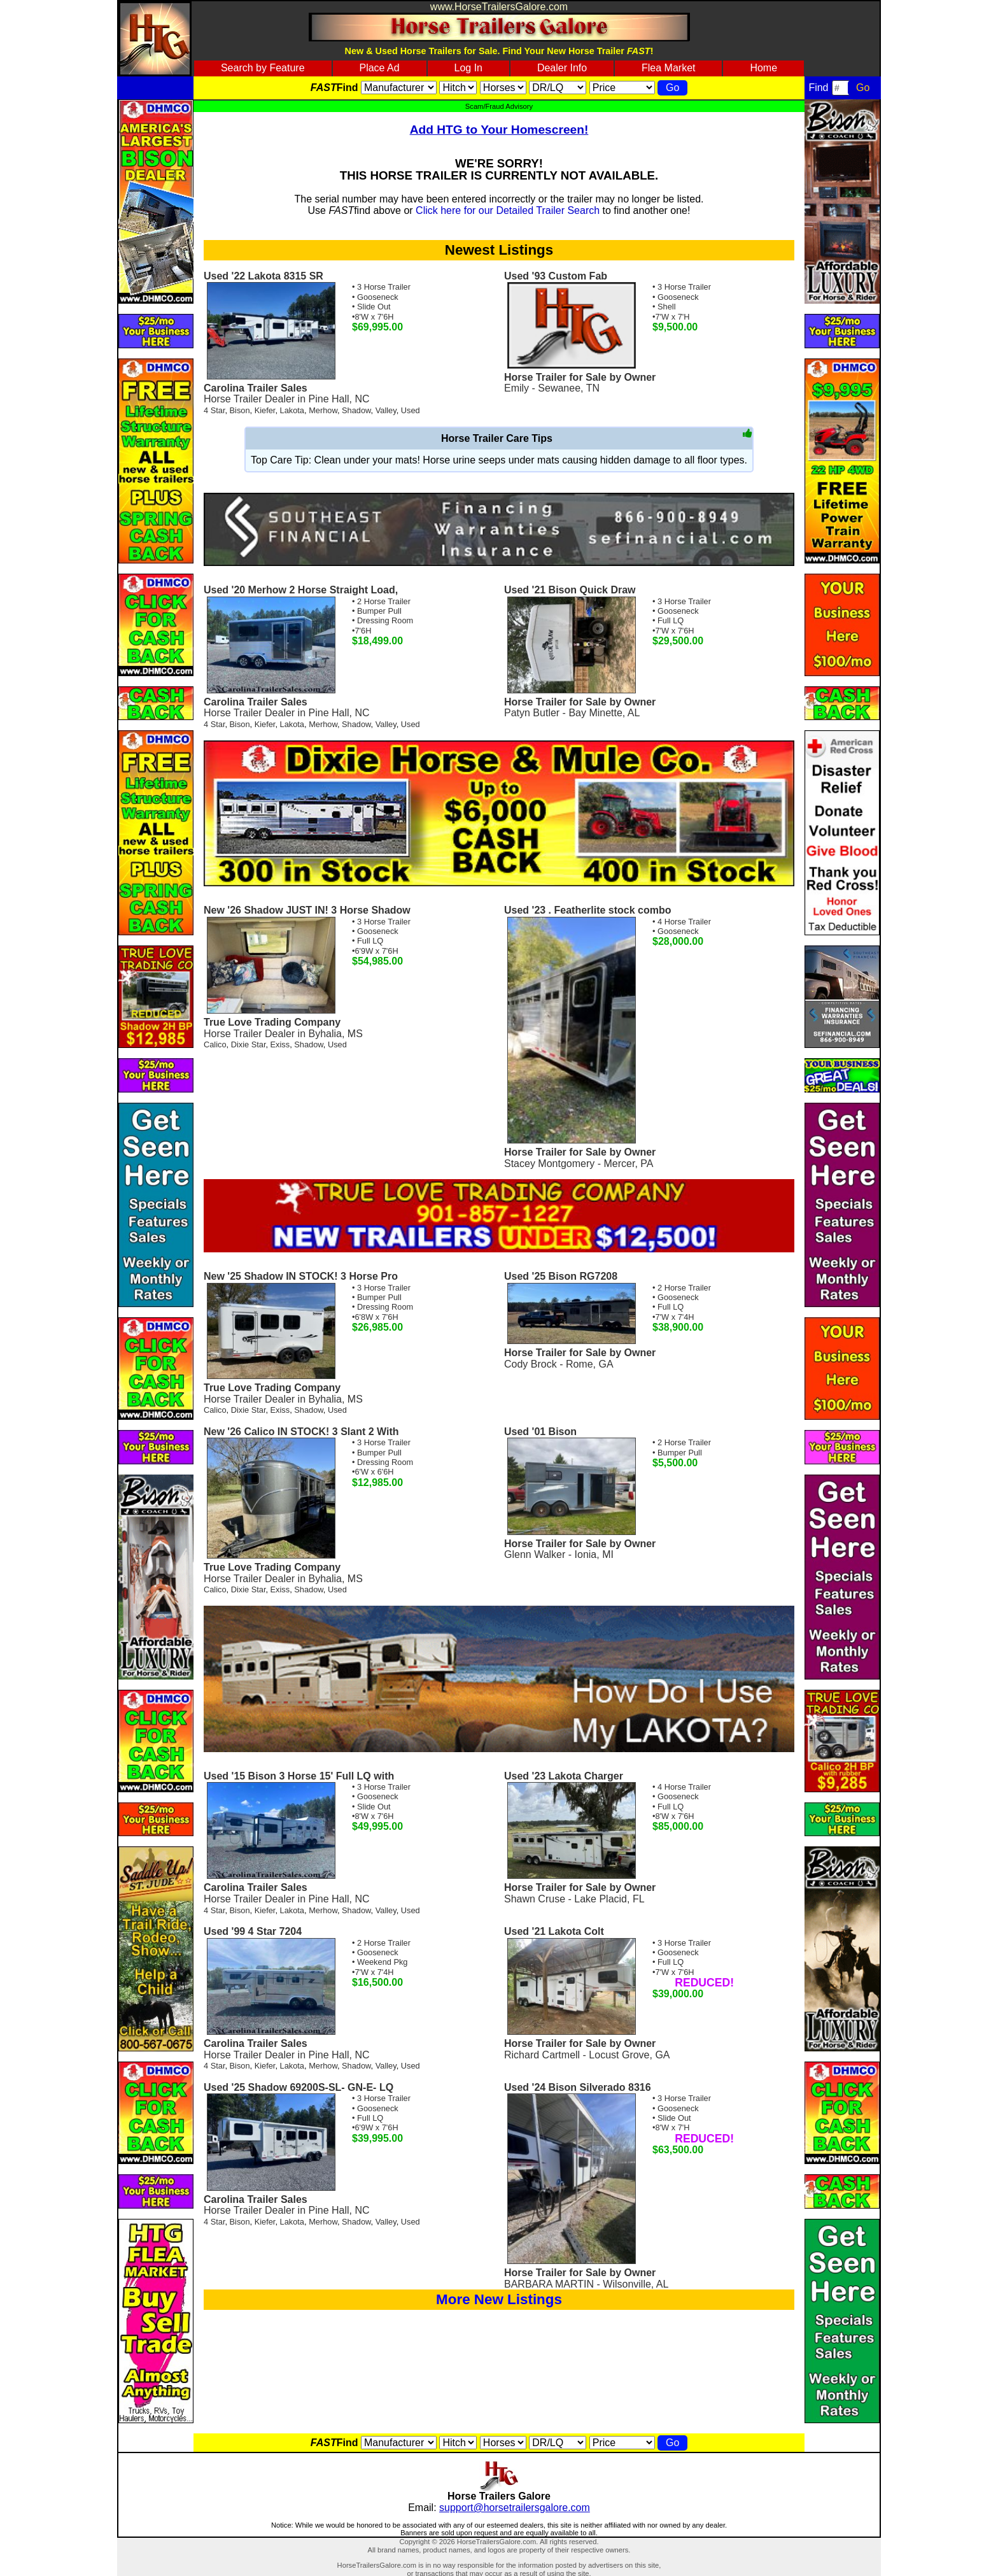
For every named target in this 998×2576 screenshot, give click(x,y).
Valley (386, 410)
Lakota (292, 410)
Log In (468, 67)
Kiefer (265, 410)
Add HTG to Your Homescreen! (499, 129)
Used (410, 410)
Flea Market (668, 67)
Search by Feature (263, 67)
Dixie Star (248, 1044)
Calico (215, 1044)
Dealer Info (562, 67)
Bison (240, 410)
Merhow (323, 410)
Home (763, 67)
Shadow (356, 410)
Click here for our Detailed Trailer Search (508, 210)
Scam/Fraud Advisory (499, 106)
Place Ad (379, 67)
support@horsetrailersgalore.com (514, 2507)
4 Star (214, 410)
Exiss (280, 1044)
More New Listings (499, 2299)
